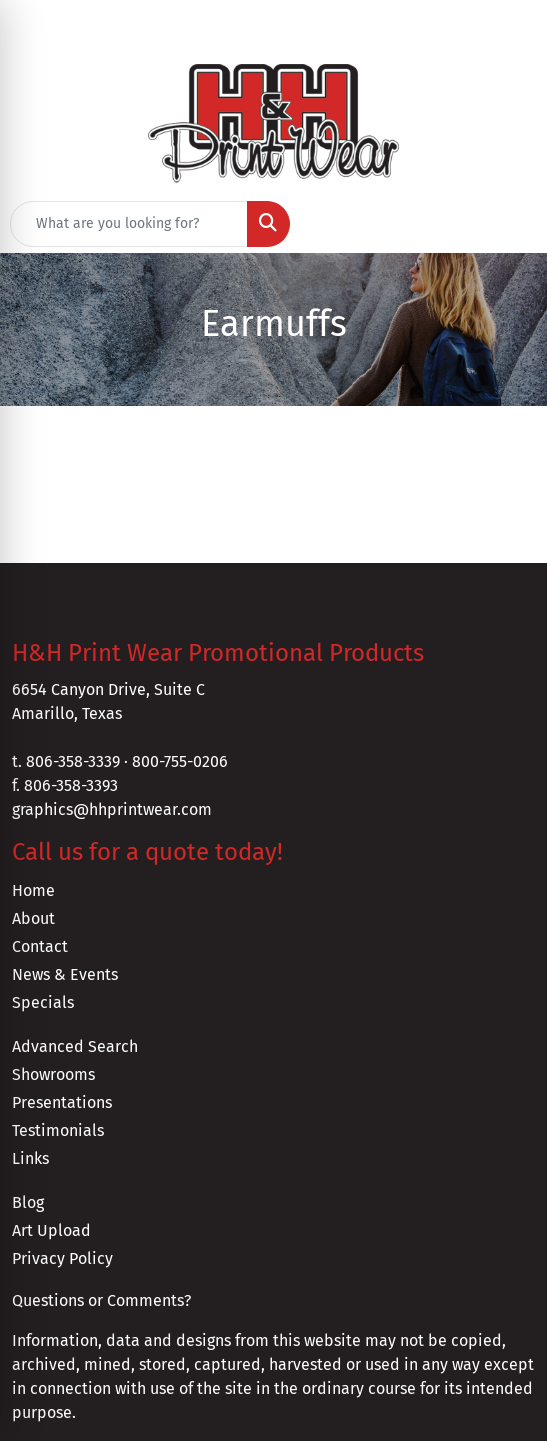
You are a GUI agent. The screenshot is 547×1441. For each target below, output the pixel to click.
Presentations (62, 1102)
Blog (28, 1202)
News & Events (65, 974)
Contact (40, 946)
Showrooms (53, 1074)
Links (30, 1158)
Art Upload (51, 1230)
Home (33, 890)
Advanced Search (75, 1046)
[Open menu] (507, 224)
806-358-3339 (73, 761)
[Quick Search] (129, 224)
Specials (43, 1002)
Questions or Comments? (101, 1300)
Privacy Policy (62, 1258)
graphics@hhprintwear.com (112, 809)
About (33, 918)
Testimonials (58, 1130)
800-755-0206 (180, 761)
